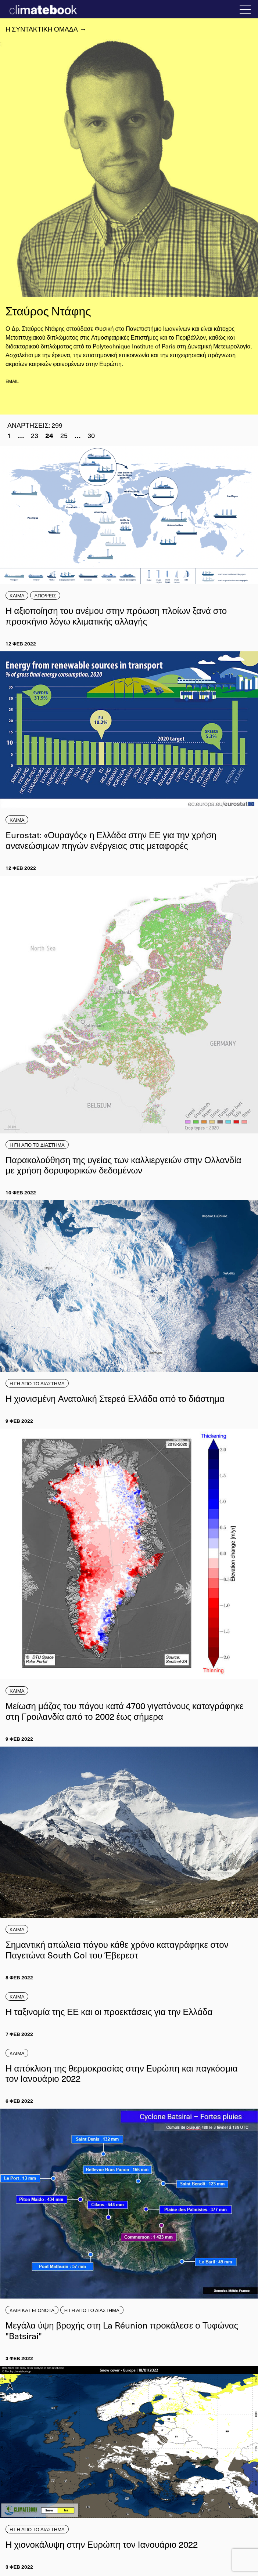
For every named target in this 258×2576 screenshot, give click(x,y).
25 (64, 435)
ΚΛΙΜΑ (17, 595)
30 (91, 435)
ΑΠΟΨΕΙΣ (45, 595)
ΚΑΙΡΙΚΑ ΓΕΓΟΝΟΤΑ (32, 2310)
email (12, 381)
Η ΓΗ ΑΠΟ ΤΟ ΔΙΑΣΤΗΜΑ (37, 1144)
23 (34, 435)
